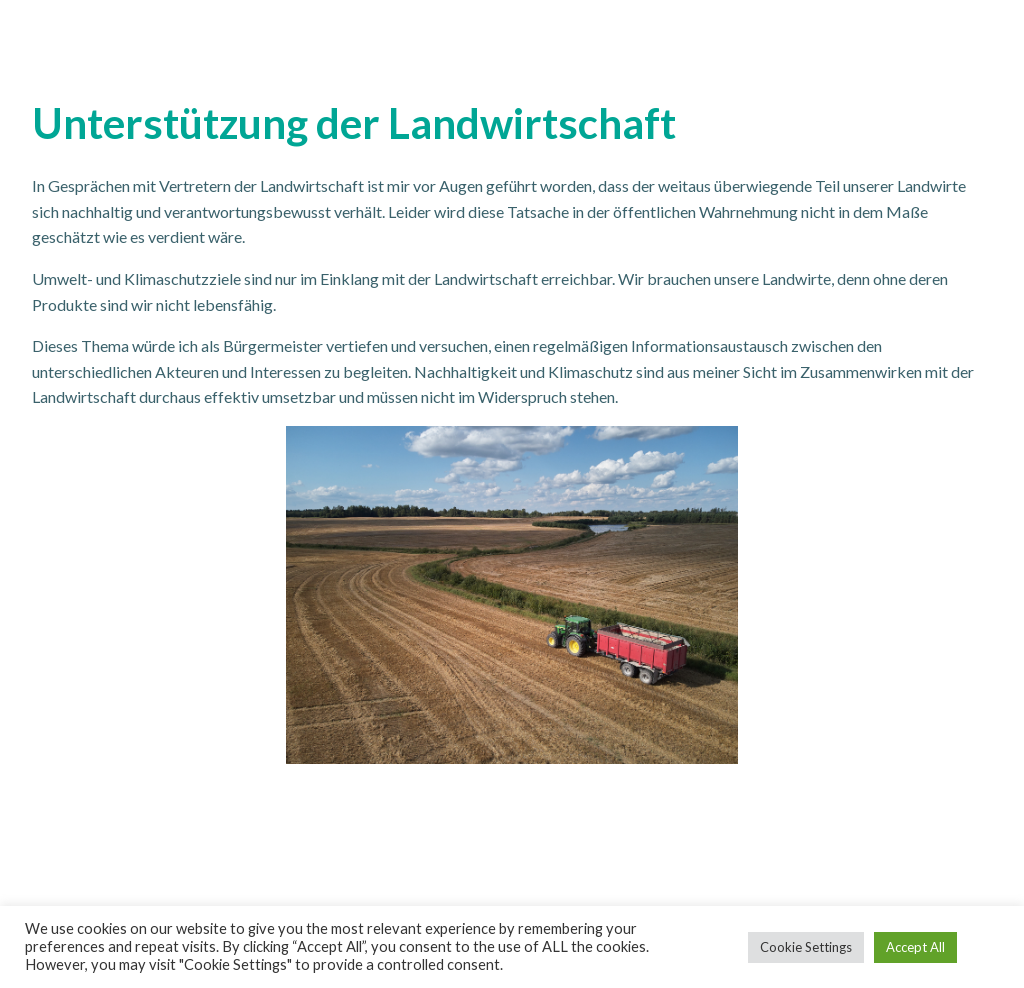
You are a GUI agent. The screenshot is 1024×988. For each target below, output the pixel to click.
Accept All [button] (915, 947)
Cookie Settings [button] (806, 947)
